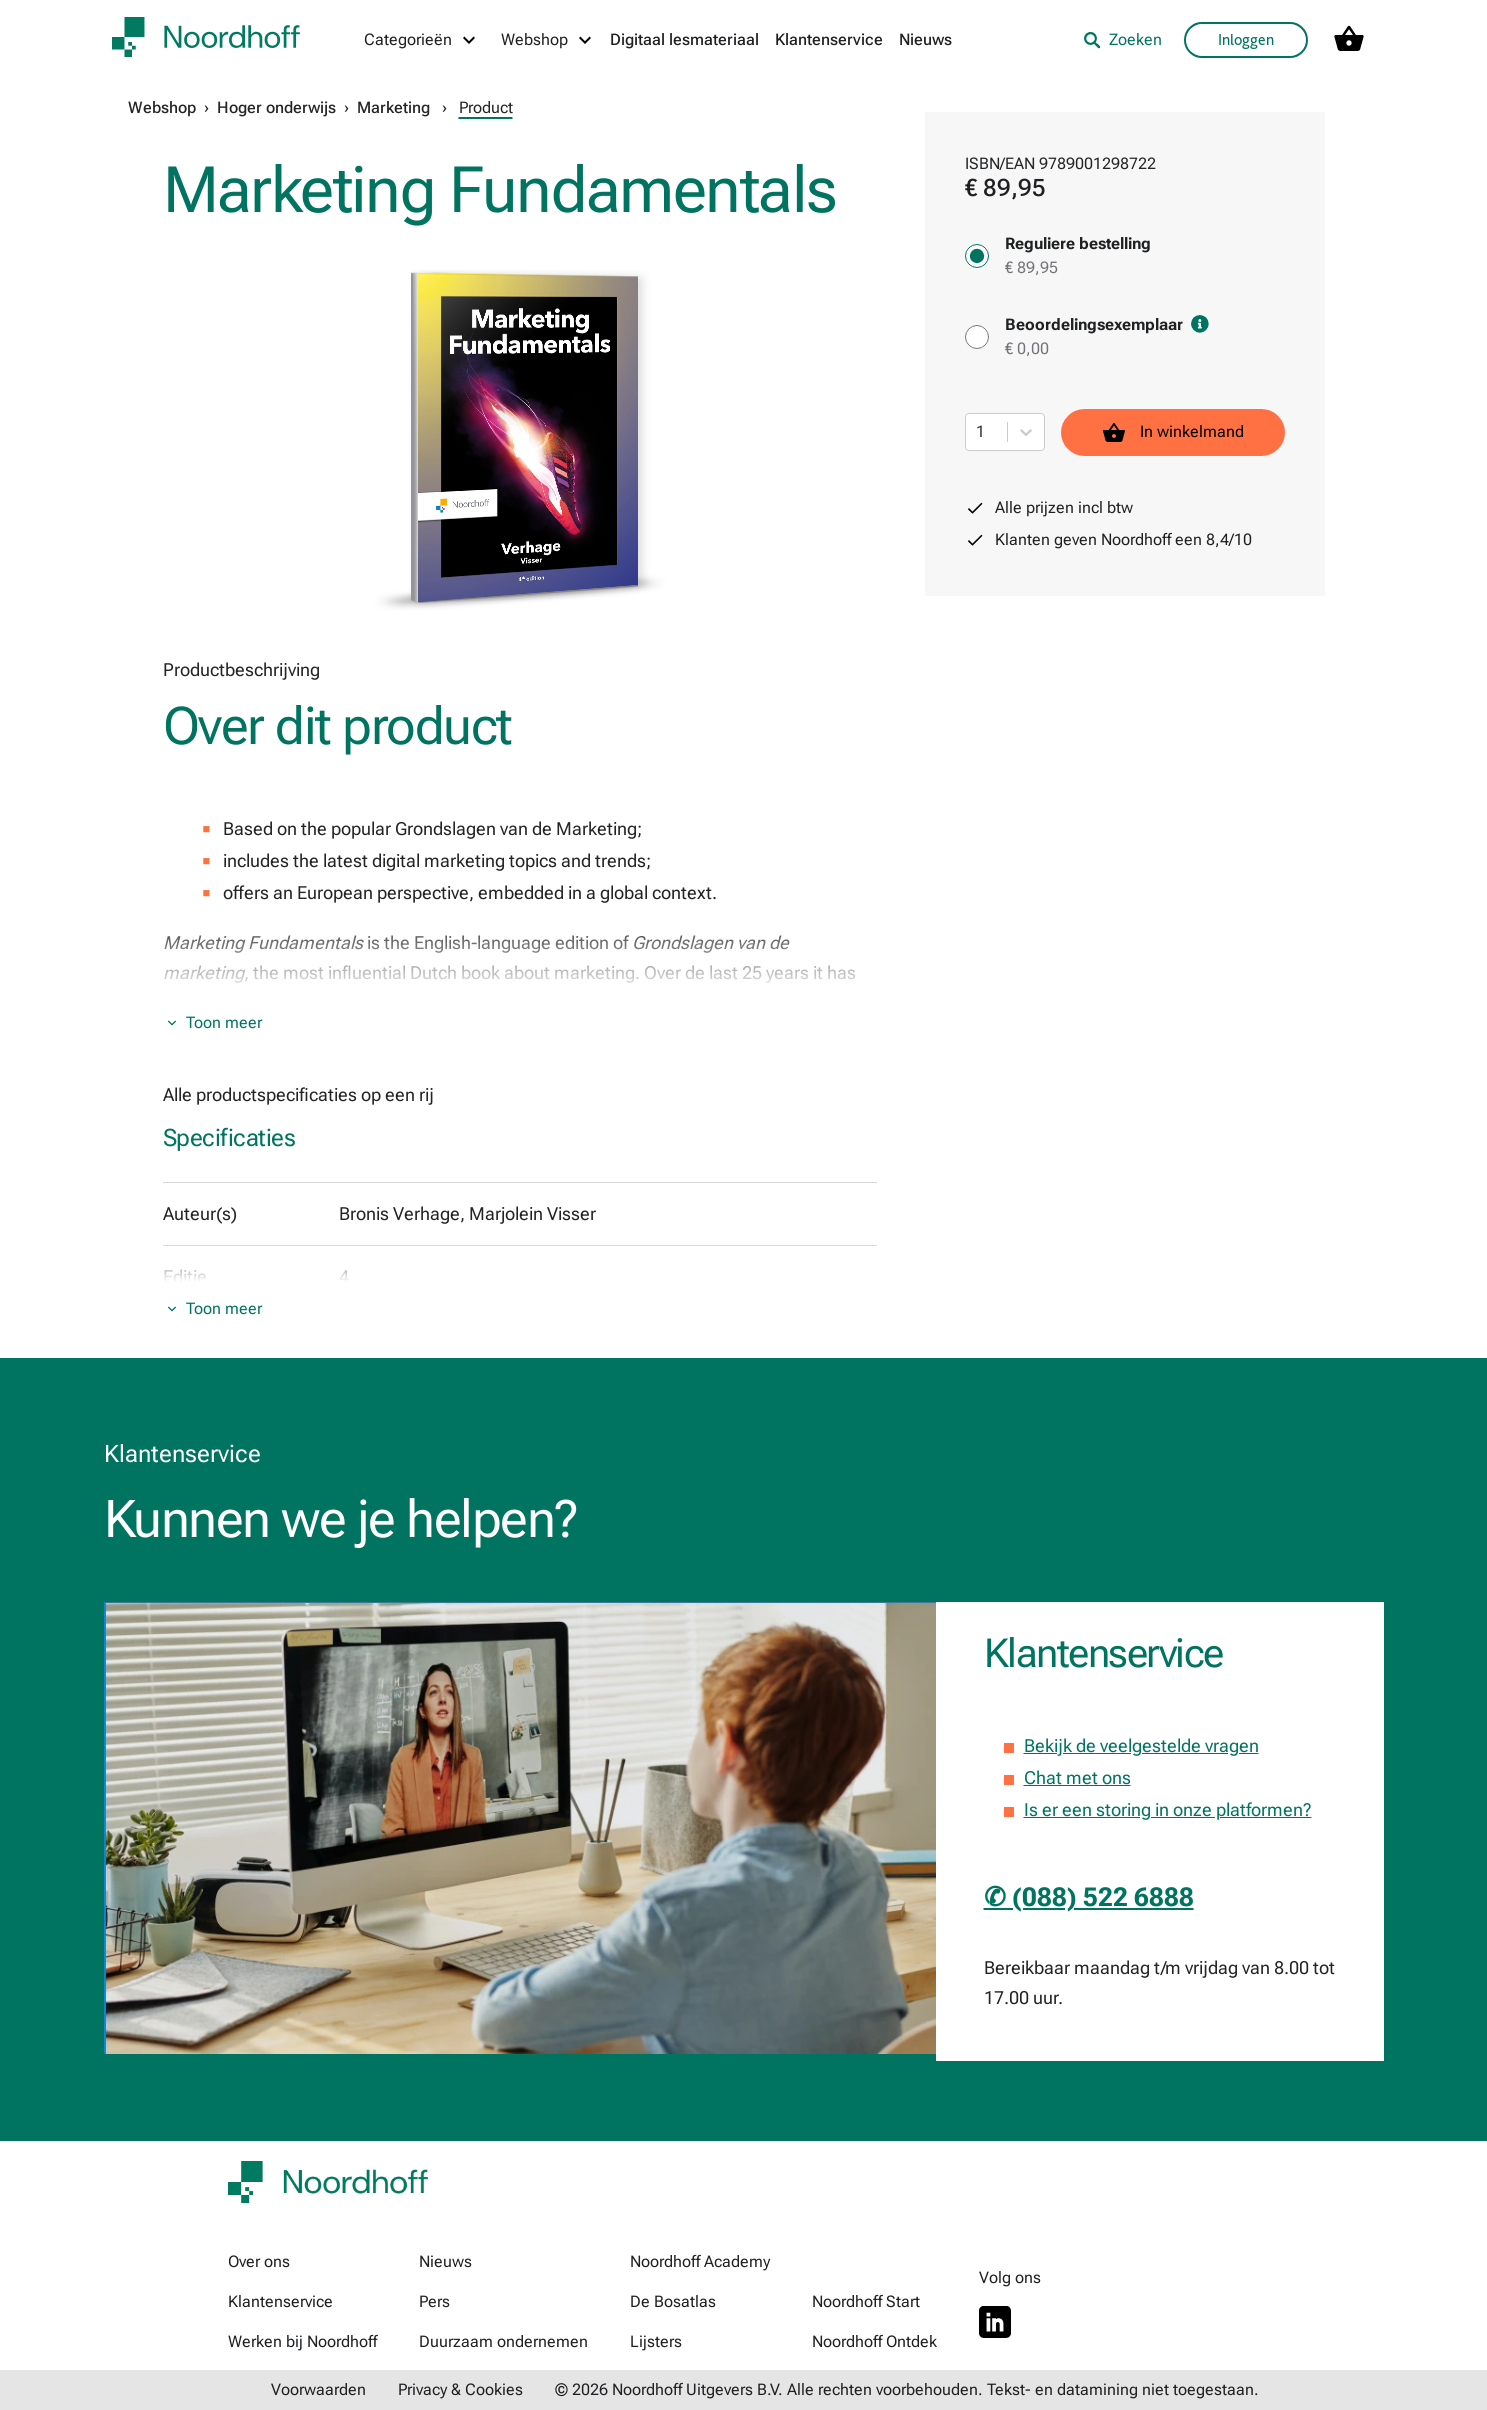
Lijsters (656, 2341)
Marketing (393, 107)
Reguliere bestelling (1078, 243)
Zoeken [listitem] (1122, 39)
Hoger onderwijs (276, 107)
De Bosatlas (673, 2301)
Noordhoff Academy (700, 2261)
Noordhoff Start (866, 2301)
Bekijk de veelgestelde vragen (1141, 1745)
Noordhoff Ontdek (874, 2341)
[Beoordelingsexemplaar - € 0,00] (977, 337)
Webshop (162, 107)
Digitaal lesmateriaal (684, 39)
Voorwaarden (318, 2389)
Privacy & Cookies (460, 2389)
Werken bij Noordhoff (302, 2341)
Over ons (259, 2261)
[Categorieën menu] (421, 40)
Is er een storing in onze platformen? (1168, 1809)
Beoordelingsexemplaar (1107, 324)
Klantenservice (829, 39)
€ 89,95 (1031, 267)
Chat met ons (1077, 1777)
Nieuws (925, 39)
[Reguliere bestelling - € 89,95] (977, 256)
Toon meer (224, 1022)
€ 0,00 (1027, 348)
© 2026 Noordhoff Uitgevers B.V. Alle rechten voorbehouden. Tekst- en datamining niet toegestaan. (907, 2389)
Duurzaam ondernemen (503, 2341)
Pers (434, 2301)
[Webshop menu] (547, 40)
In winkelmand (1173, 432)
